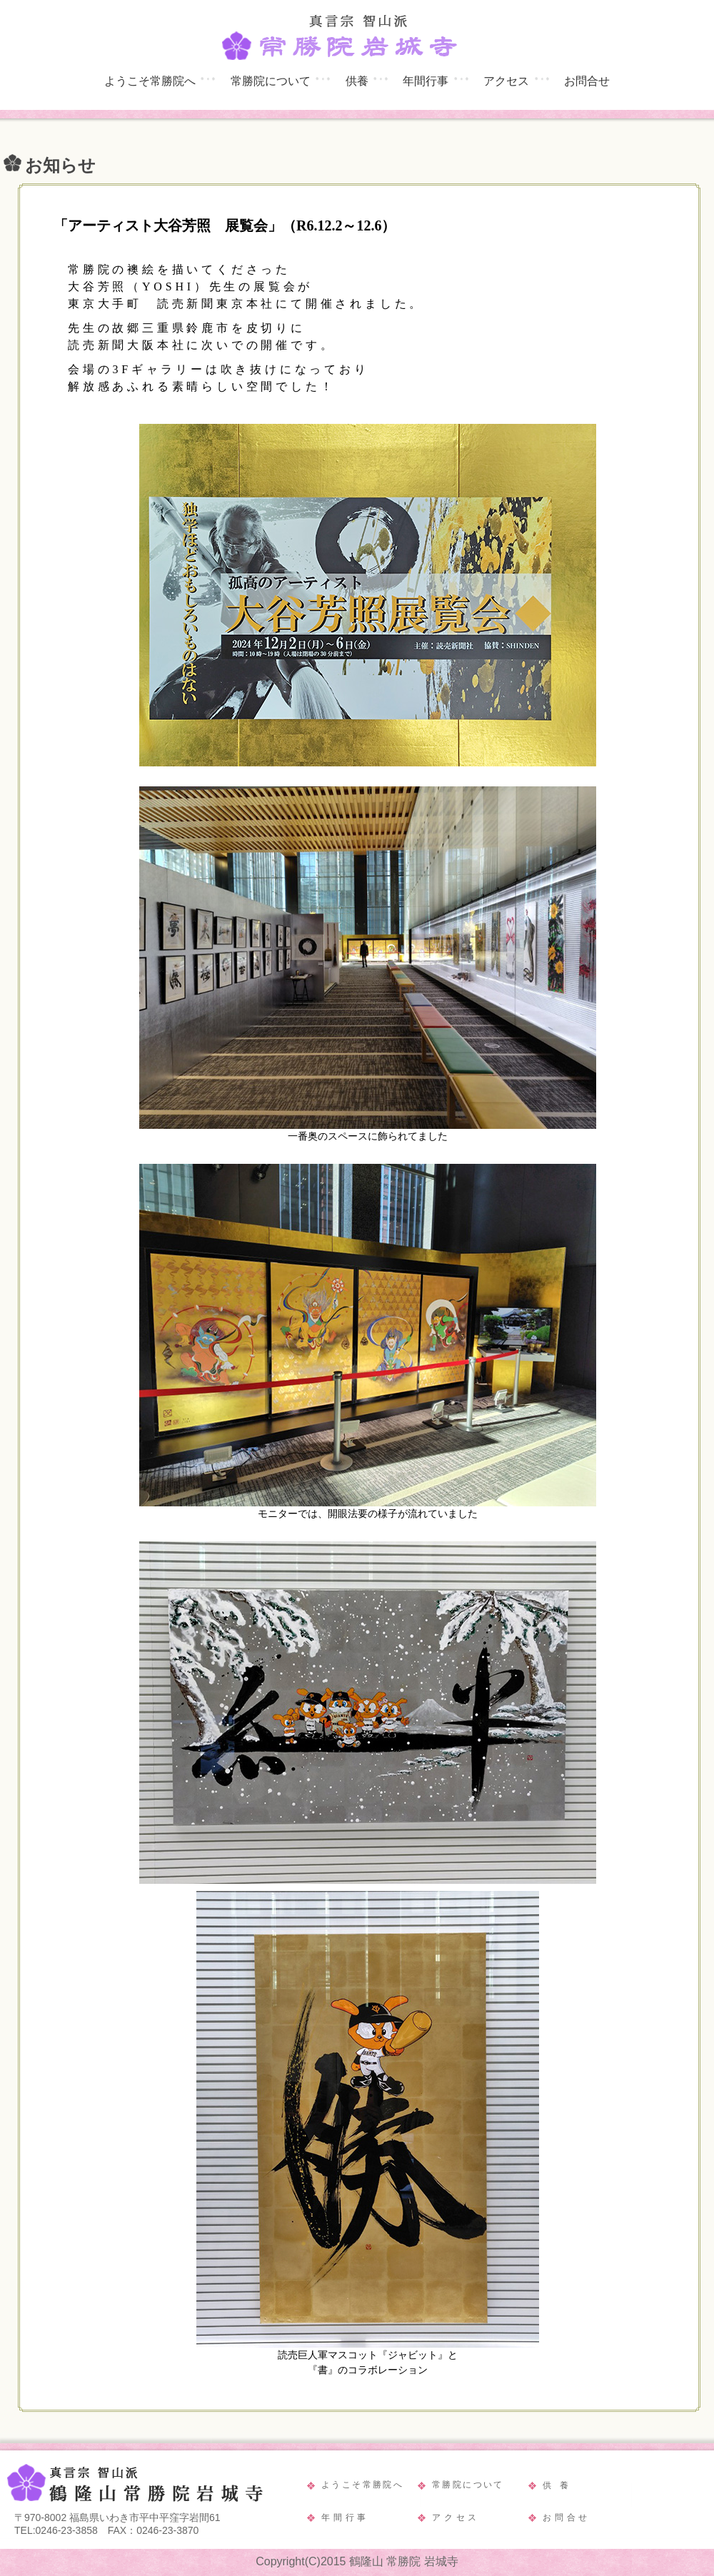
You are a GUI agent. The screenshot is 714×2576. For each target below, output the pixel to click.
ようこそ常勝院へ (150, 81)
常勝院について (271, 81)
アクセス (506, 81)
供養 (357, 81)
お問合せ (587, 81)
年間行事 (425, 81)
